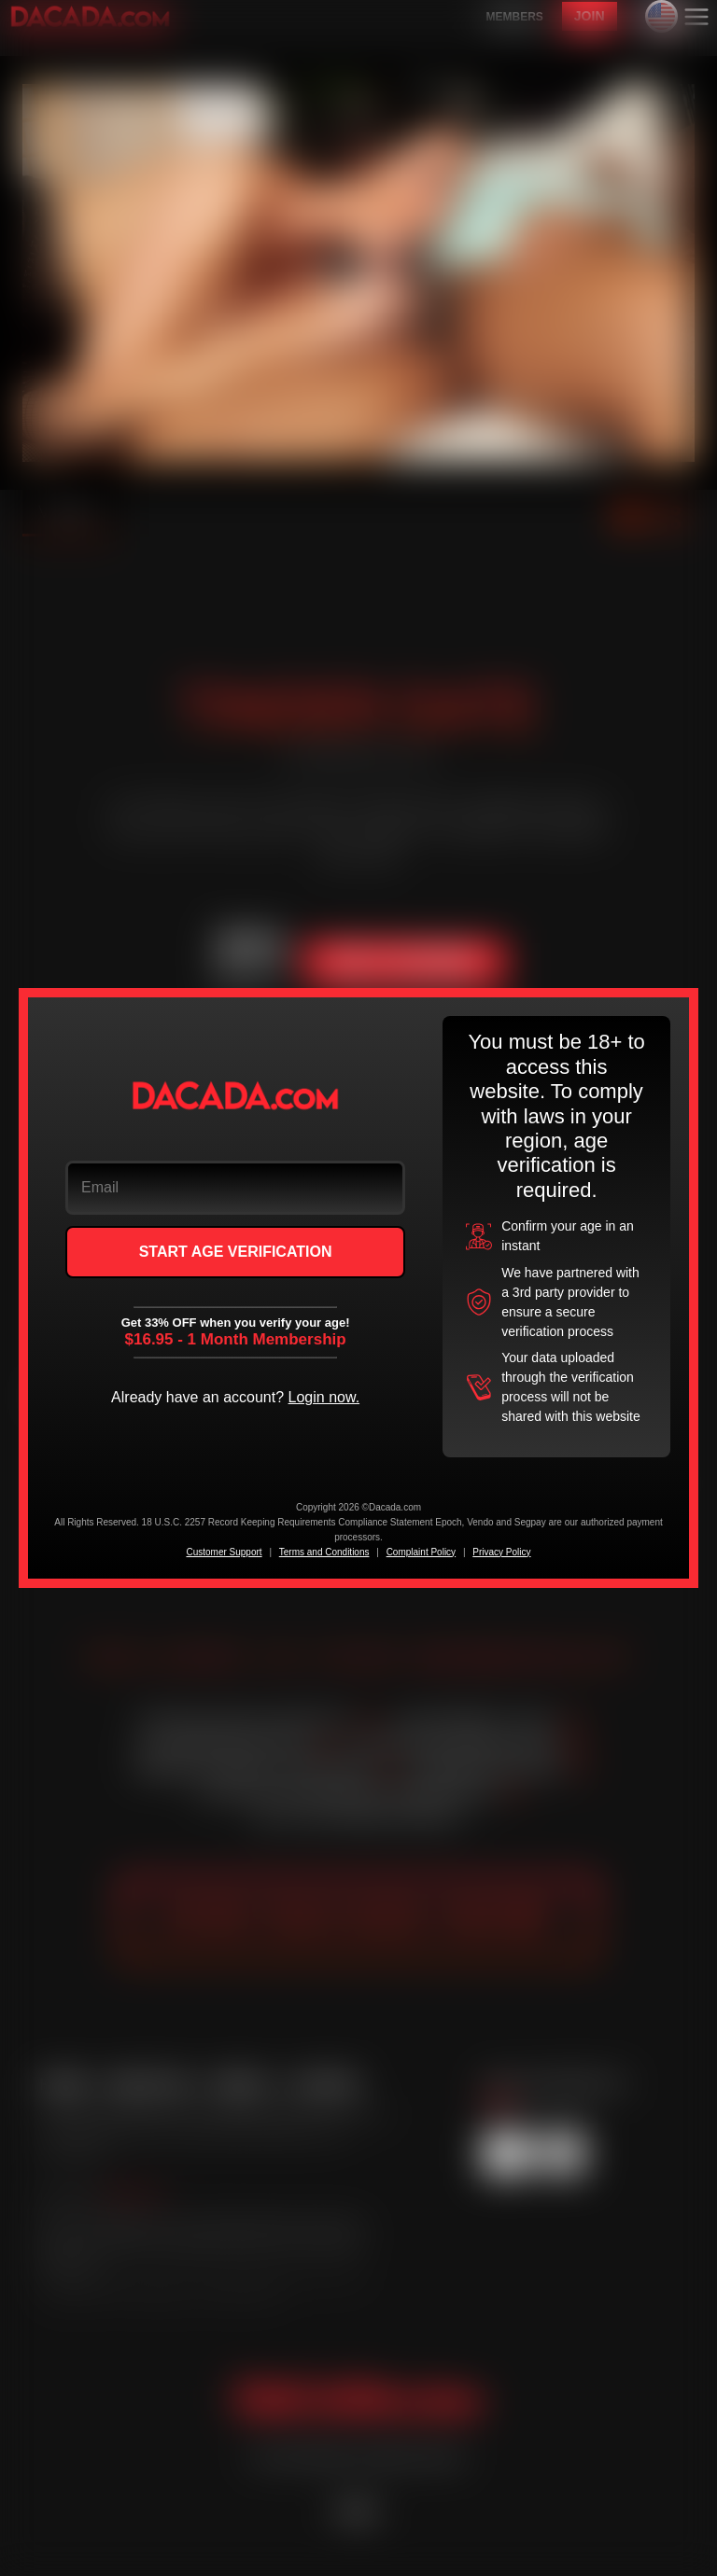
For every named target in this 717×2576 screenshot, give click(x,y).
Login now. (324, 1397)
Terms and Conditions (324, 1552)
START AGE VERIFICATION (235, 1252)
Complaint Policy (421, 1552)
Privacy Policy (501, 1552)
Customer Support (223, 1552)
